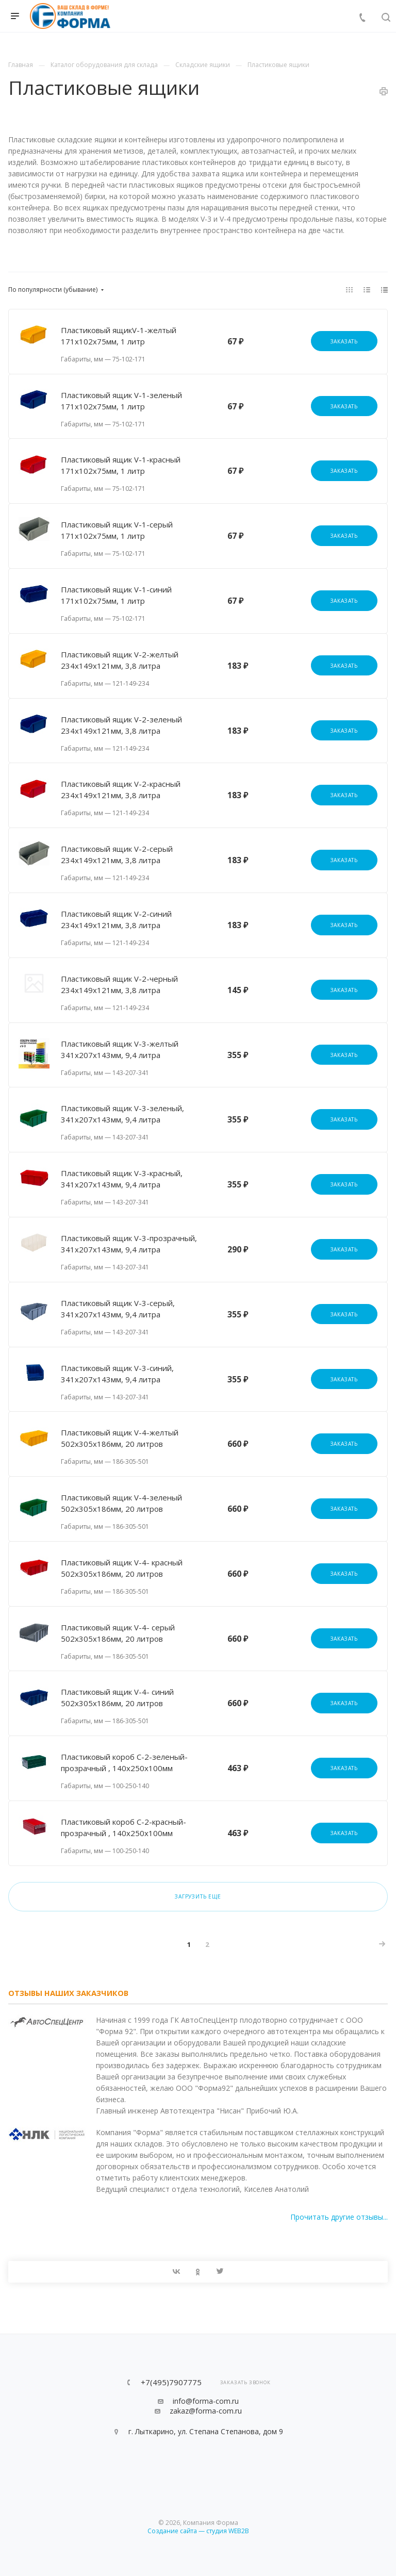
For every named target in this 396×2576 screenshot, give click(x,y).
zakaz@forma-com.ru (206, 2411)
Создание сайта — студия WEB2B (198, 2531)
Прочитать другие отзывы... (339, 2217)
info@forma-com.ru (206, 2401)
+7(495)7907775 (171, 2382)
